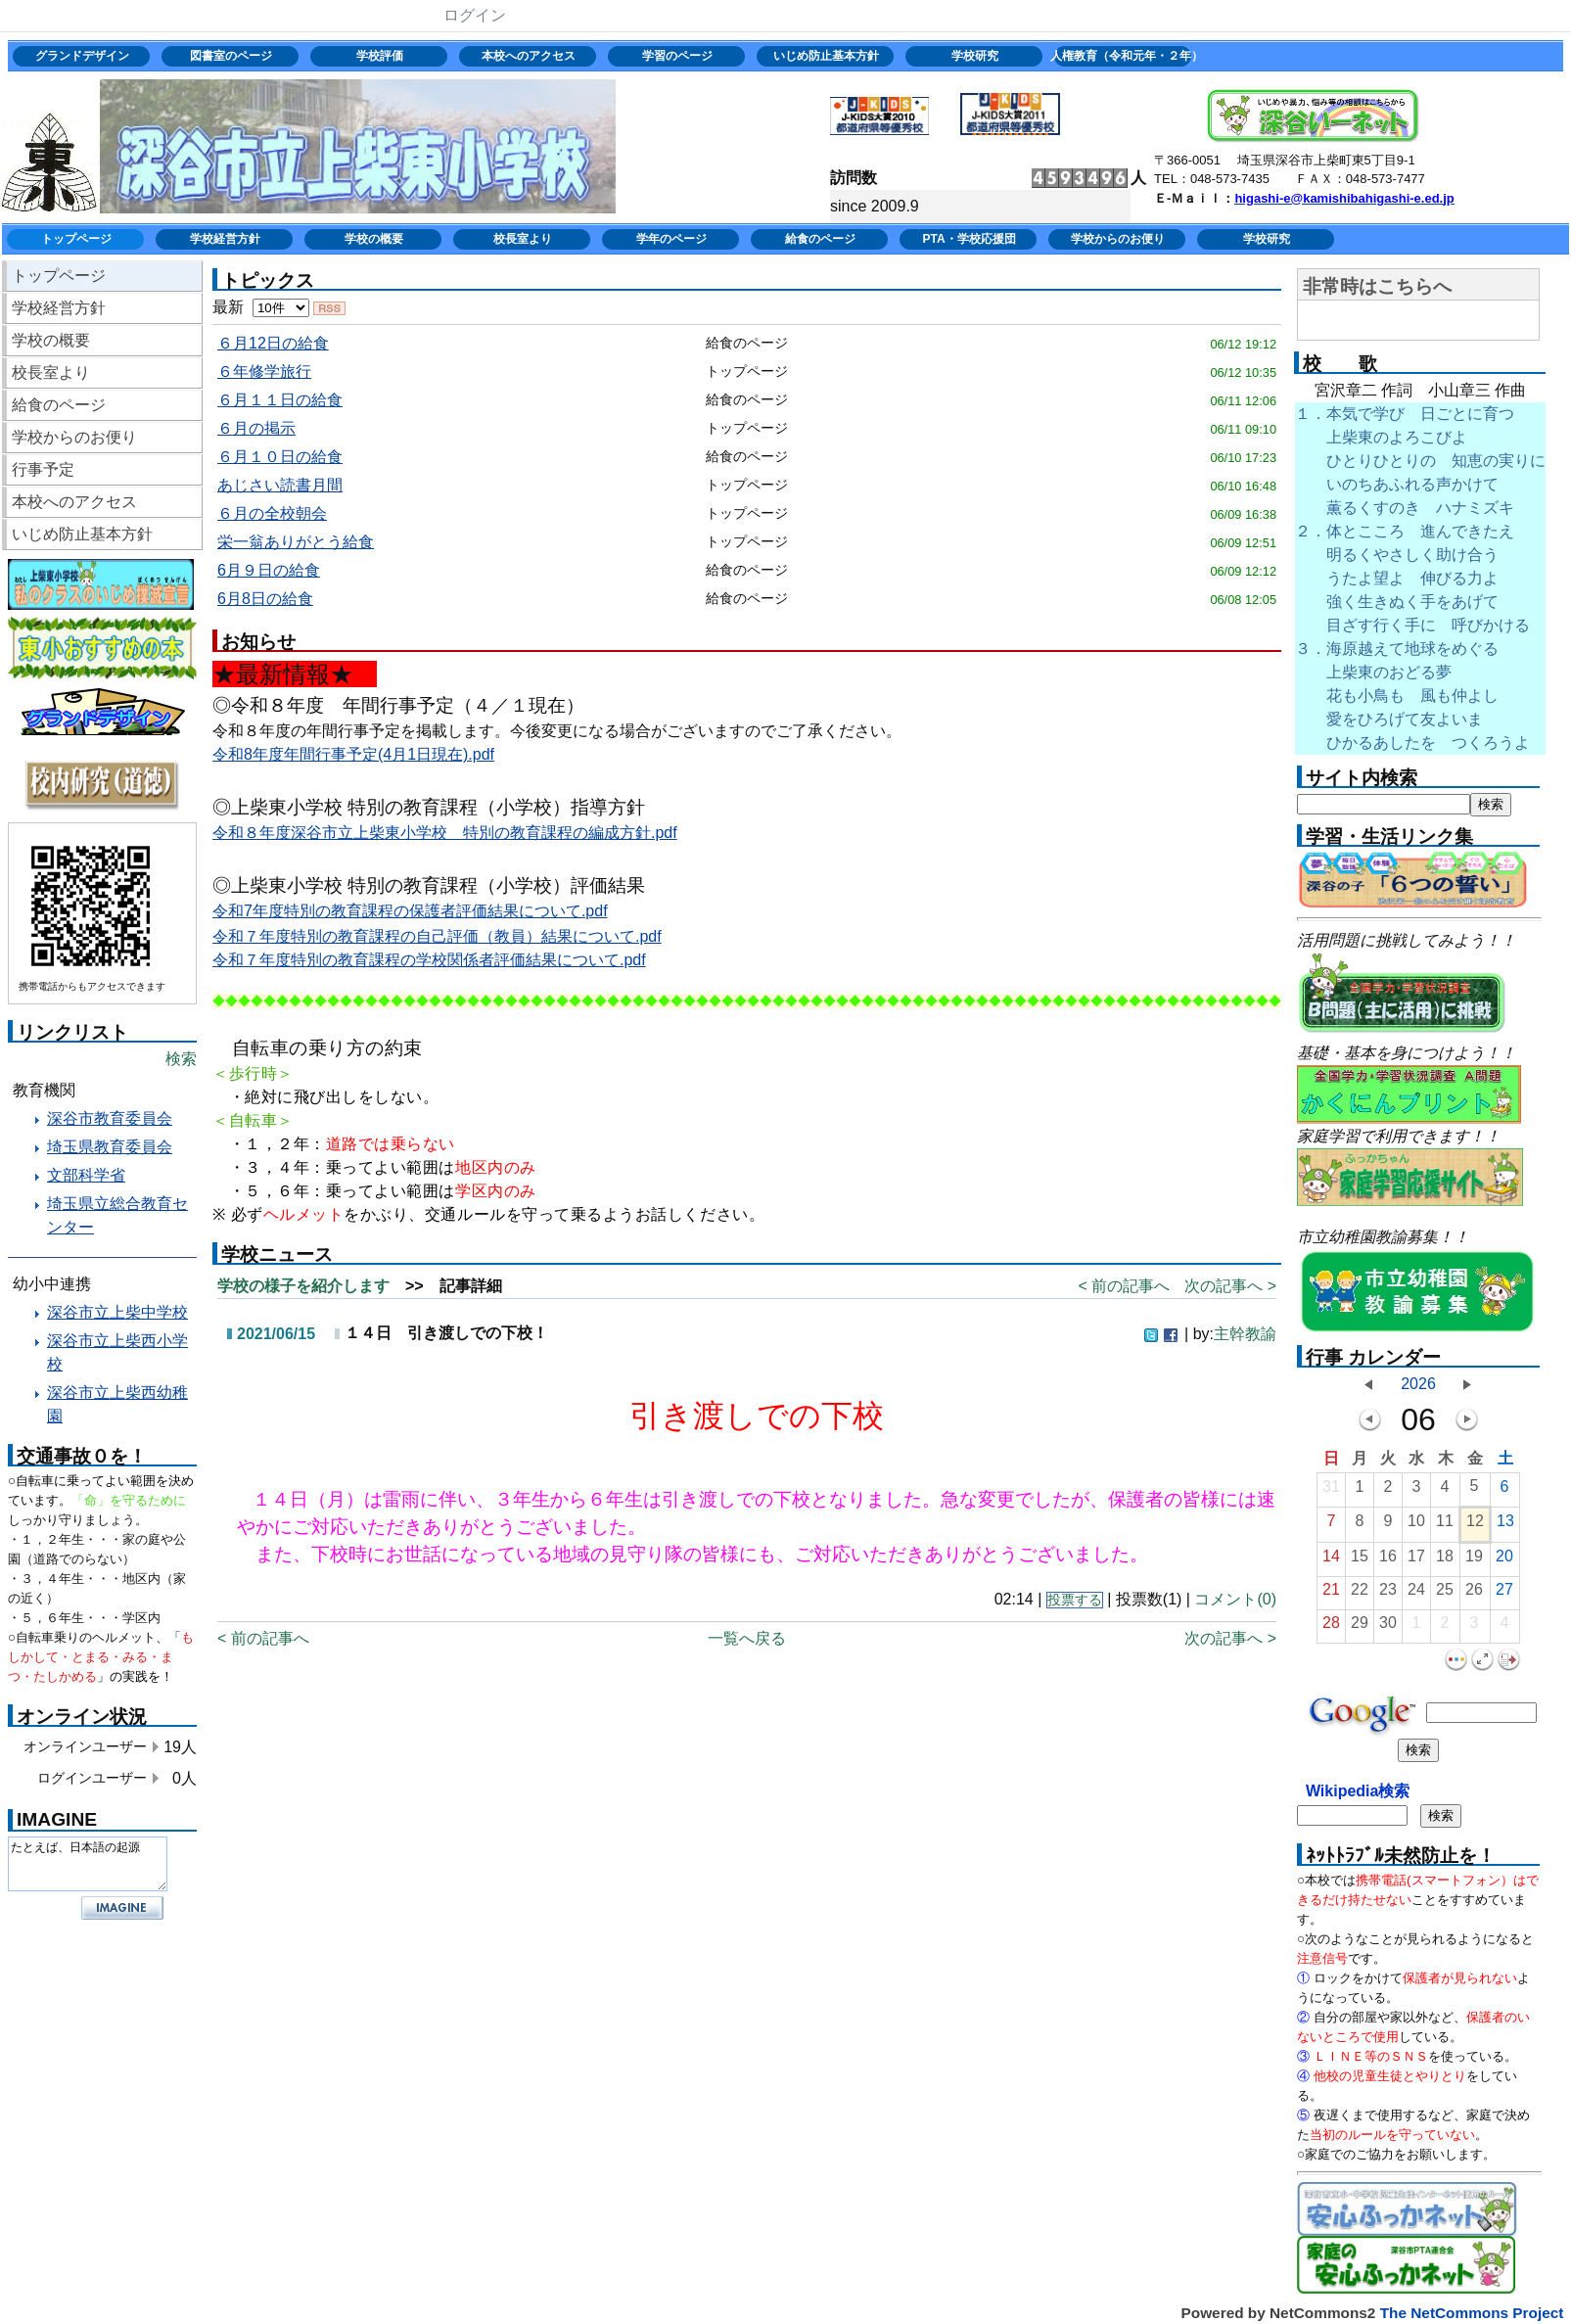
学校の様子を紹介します (303, 1286)
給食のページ (820, 239)
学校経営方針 (225, 239)
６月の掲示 (256, 428)
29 (1359, 1627)
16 (1388, 1561)
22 (1359, 1594)
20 (1504, 1561)
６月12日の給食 (273, 343)
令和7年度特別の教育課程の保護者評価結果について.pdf (410, 911)
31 (1331, 1491)
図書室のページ (231, 56)
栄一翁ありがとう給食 (295, 542)
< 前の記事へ (1124, 1286)
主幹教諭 (1245, 1333)
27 (1504, 1594)
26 (1474, 1594)
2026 (1418, 1383)
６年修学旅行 (264, 371)
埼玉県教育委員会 (109, 1147)
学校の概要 (374, 239)
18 (1445, 1561)
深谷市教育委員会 (109, 1118)
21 (1331, 1594)
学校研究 (974, 56)
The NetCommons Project (1472, 2312)
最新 (260, 307)
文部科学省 (86, 1175)
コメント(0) (1235, 1599)
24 (1416, 1594)
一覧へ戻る (747, 1638)
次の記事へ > (1230, 1286)
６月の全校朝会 (272, 513)
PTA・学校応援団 (968, 239)
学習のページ (677, 56)
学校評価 (379, 56)
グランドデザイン (82, 56)
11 (1445, 1525)
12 (1475, 1525)
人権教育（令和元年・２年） (1124, 56)
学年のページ (671, 239)
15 (1359, 1561)
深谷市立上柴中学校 (117, 1312)
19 (1474, 1561)
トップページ (76, 239)
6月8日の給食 (265, 598)
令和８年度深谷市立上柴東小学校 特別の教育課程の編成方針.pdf (444, 832)
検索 (181, 1058)
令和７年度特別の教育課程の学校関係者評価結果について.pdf (429, 960)
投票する (1074, 1600)
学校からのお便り (1118, 239)
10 (1416, 1525)
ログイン (474, 15)
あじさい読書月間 (280, 485)
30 (1388, 1627)
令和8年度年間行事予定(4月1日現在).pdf (353, 754)
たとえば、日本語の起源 (87, 1863)
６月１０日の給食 (280, 456)
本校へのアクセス (529, 56)
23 (1388, 1594)
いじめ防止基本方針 (826, 56)
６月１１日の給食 (280, 400)
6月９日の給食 (268, 570)
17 (1416, 1561)
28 (1331, 1627)
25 (1445, 1594)
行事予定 (43, 469)
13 (1505, 1525)
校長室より (522, 239)
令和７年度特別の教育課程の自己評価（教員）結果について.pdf (437, 936)
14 (1331, 1561)
